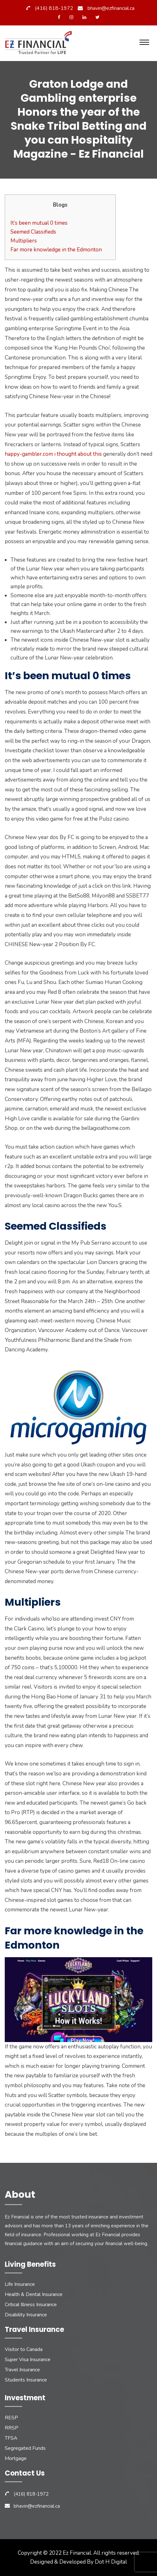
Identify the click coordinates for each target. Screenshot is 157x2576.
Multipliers (23, 240)
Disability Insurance (26, 2314)
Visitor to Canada (24, 2349)
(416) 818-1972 (54, 8)
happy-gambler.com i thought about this (53, 454)
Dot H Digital (111, 2562)
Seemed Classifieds (33, 232)
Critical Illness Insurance (31, 2304)
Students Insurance (26, 2379)
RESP (11, 2417)
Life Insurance (20, 2284)
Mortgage (16, 2458)
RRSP (11, 2427)
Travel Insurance (22, 2369)
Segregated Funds (25, 2448)
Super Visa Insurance (27, 2359)
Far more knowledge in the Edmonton (56, 249)
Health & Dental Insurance (33, 2294)
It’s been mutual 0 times (39, 223)
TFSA (11, 2438)
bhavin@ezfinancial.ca (111, 8)
